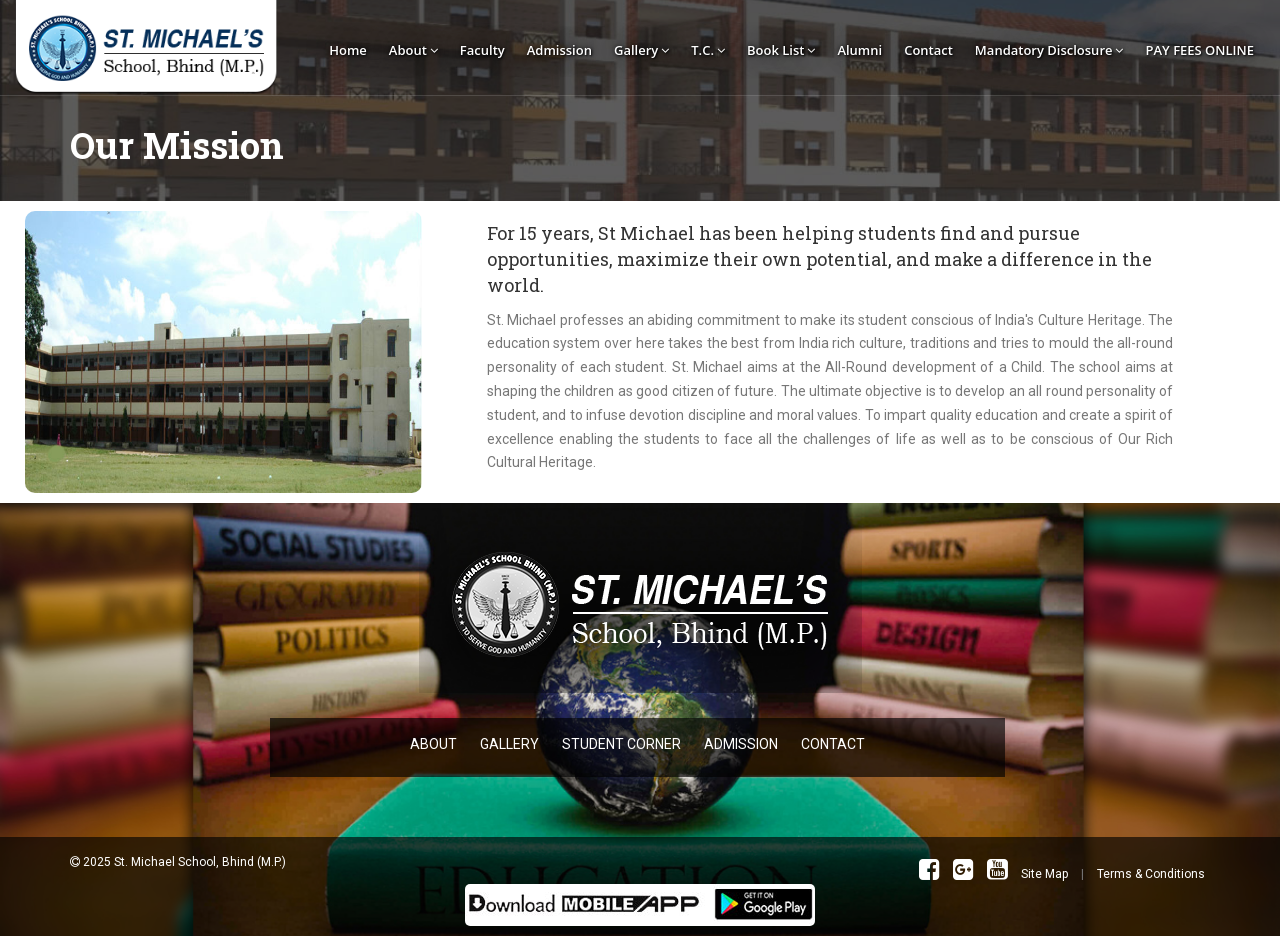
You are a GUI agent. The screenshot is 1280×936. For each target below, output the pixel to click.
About (413, 50)
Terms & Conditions (1151, 874)
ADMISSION (741, 744)
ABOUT (433, 744)
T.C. (708, 50)
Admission (559, 50)
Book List (781, 50)
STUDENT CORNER (621, 744)
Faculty (482, 50)
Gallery (641, 50)
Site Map (1044, 874)
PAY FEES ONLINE (1199, 50)
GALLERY (509, 744)
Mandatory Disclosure (1049, 50)
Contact (928, 50)
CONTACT (833, 744)
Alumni (859, 50)
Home (348, 50)
